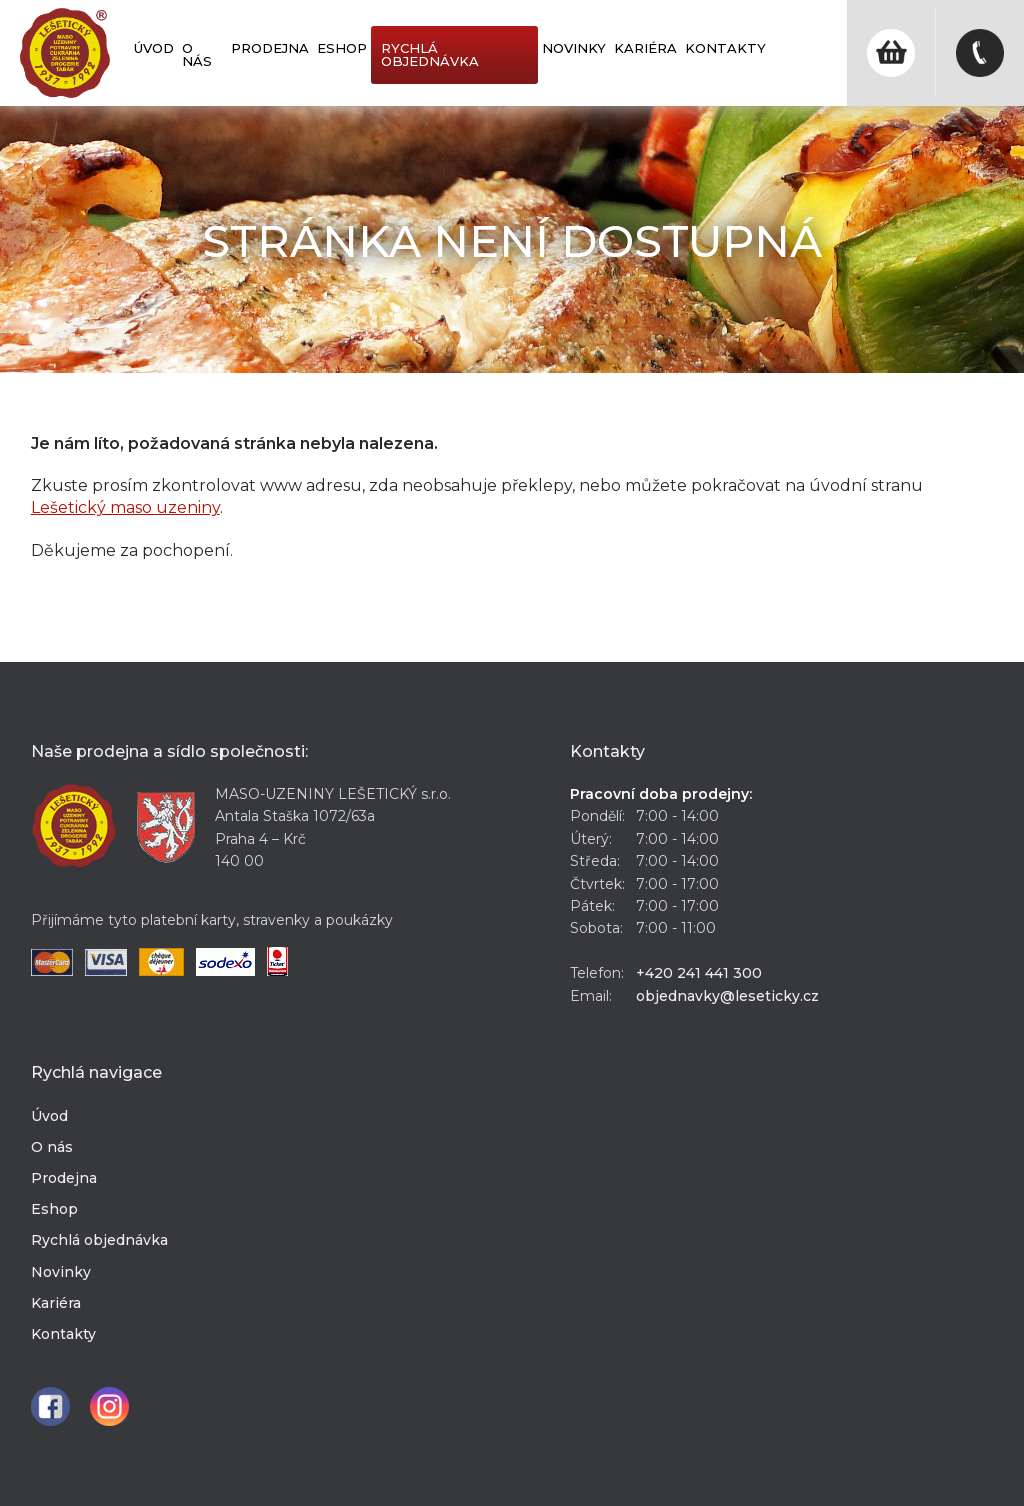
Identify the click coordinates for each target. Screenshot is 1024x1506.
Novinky (574, 48)
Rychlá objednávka (430, 54)
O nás (197, 54)
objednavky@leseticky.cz (727, 996)
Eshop (342, 48)
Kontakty (725, 48)
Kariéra (645, 48)
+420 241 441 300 (699, 973)
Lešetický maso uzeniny (125, 507)
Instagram (109, 1406)
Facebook (50, 1406)
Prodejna (270, 48)
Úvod (154, 48)
